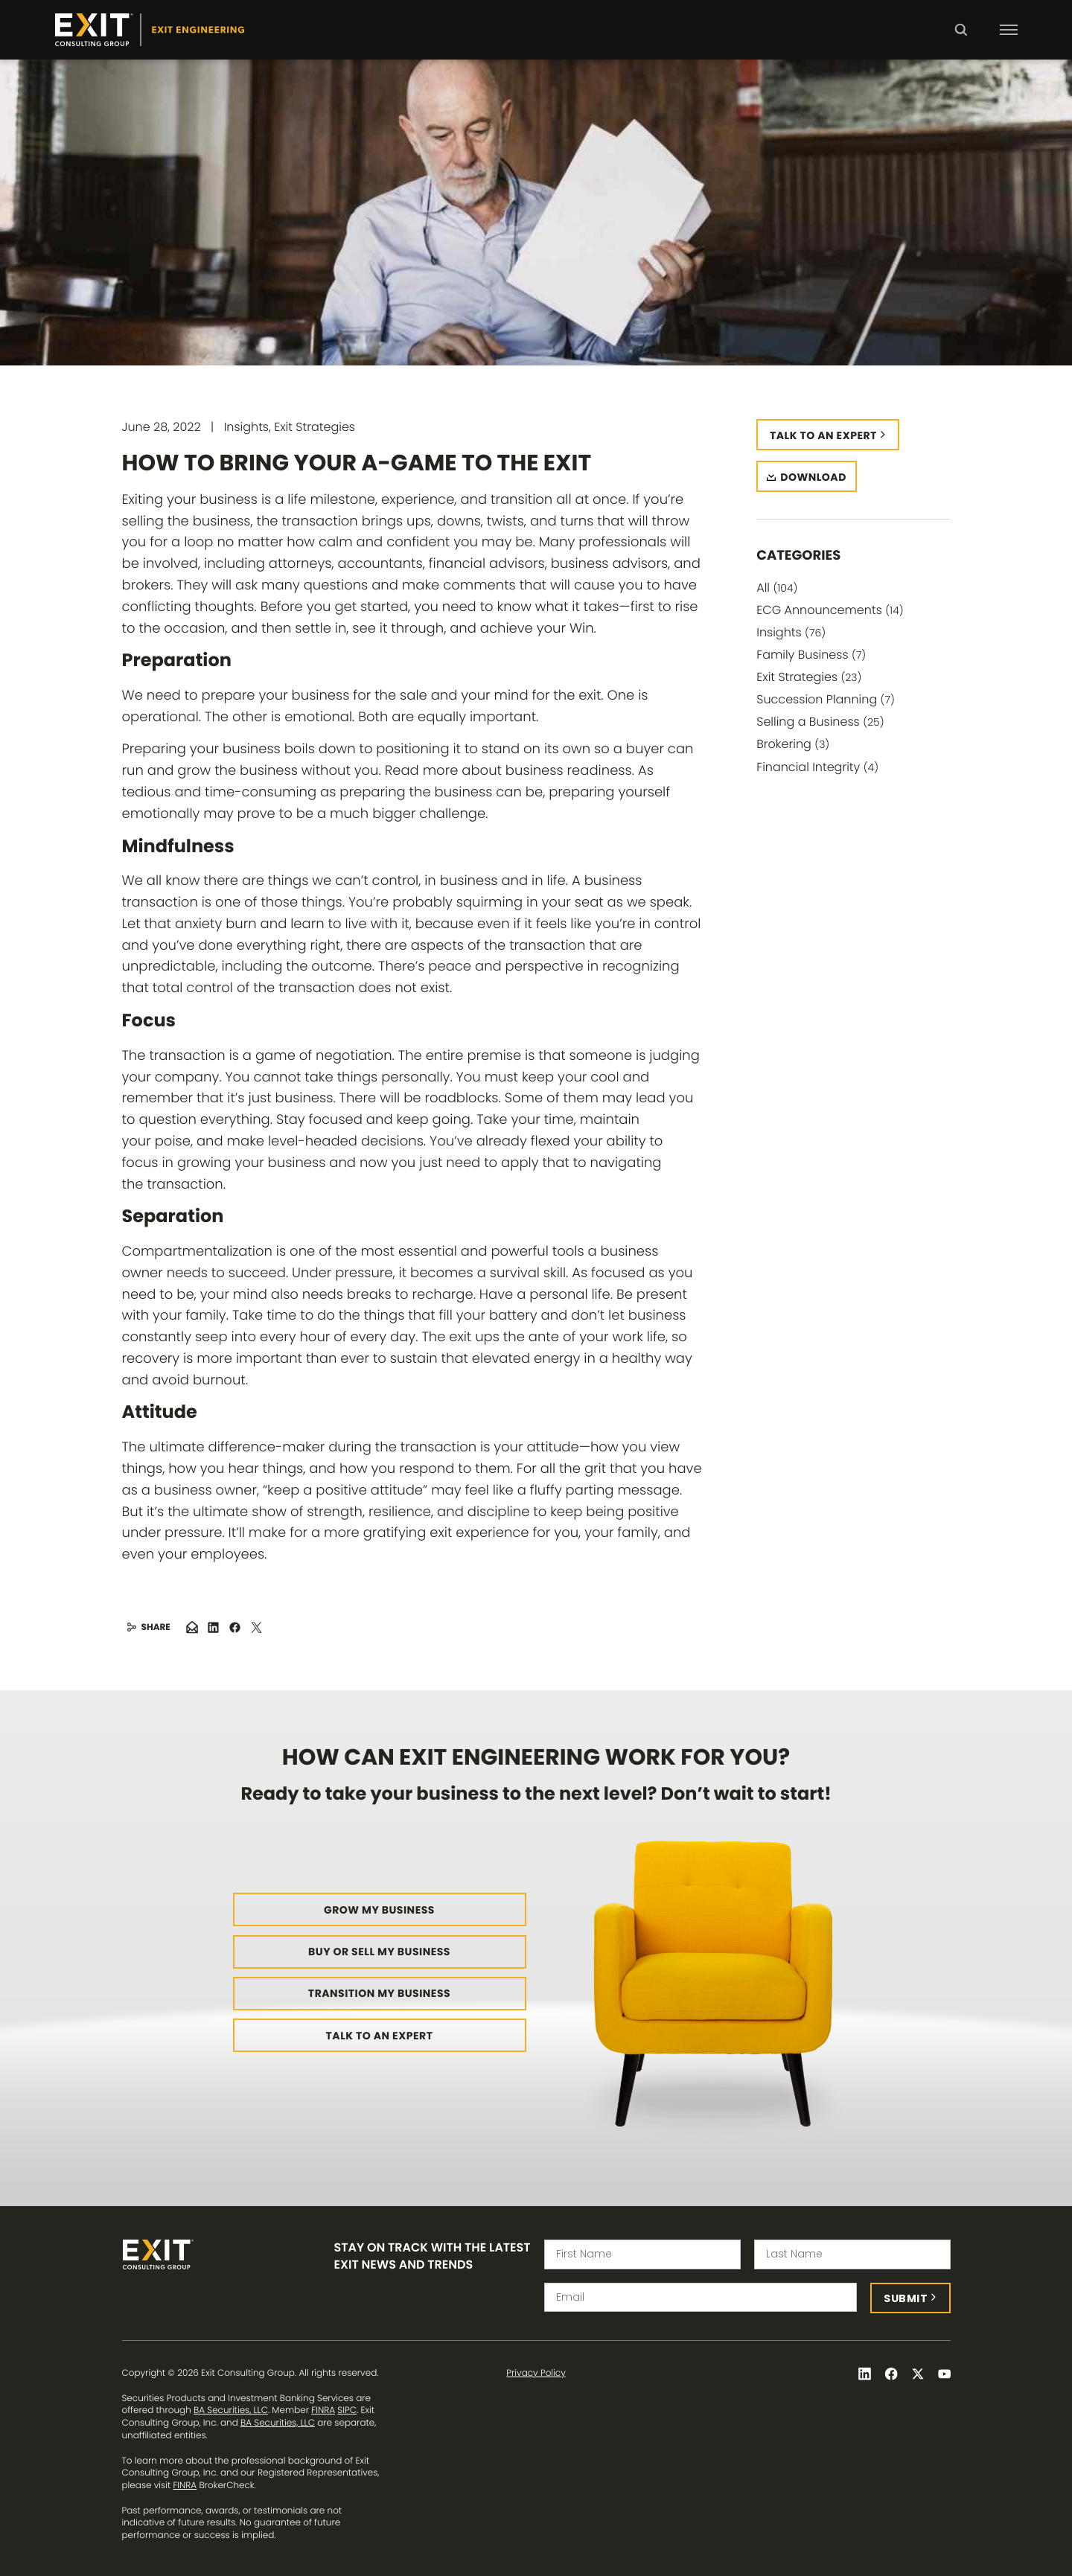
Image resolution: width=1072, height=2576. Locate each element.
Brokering (792, 743)
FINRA (323, 2410)
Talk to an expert (823, 435)
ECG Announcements (829, 610)
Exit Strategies (808, 676)
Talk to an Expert (379, 2035)
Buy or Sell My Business (379, 1951)
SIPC (347, 2410)
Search (960, 40)
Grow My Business (379, 1909)
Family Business (811, 654)
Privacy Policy (535, 2374)
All (776, 587)
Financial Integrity (817, 767)
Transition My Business (379, 1993)
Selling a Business (820, 721)
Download (813, 477)
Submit (906, 2298)
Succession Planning (825, 699)
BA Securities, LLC (231, 2410)
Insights (791, 632)
